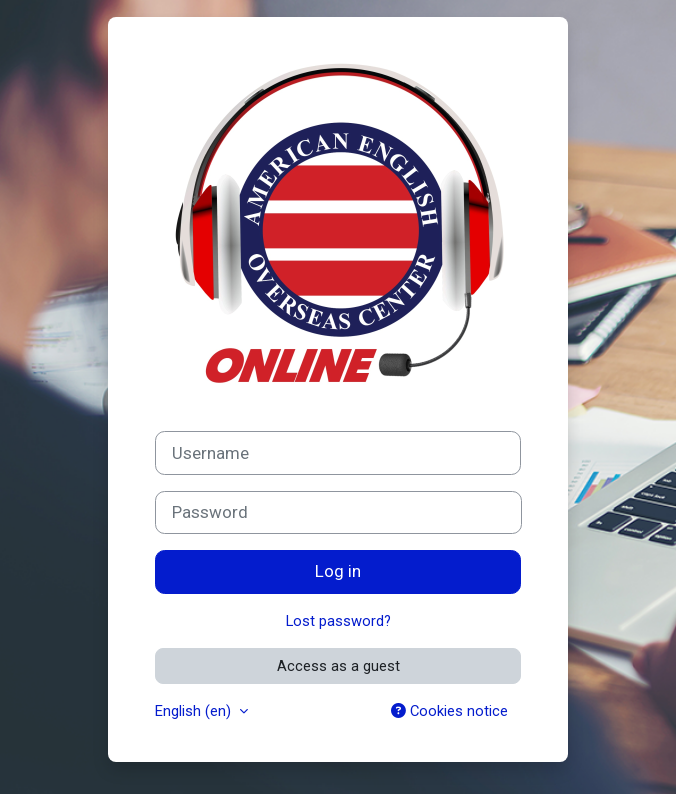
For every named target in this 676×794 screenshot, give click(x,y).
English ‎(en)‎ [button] (195, 711)
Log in (338, 571)
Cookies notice (449, 711)
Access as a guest (338, 666)
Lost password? (338, 621)
